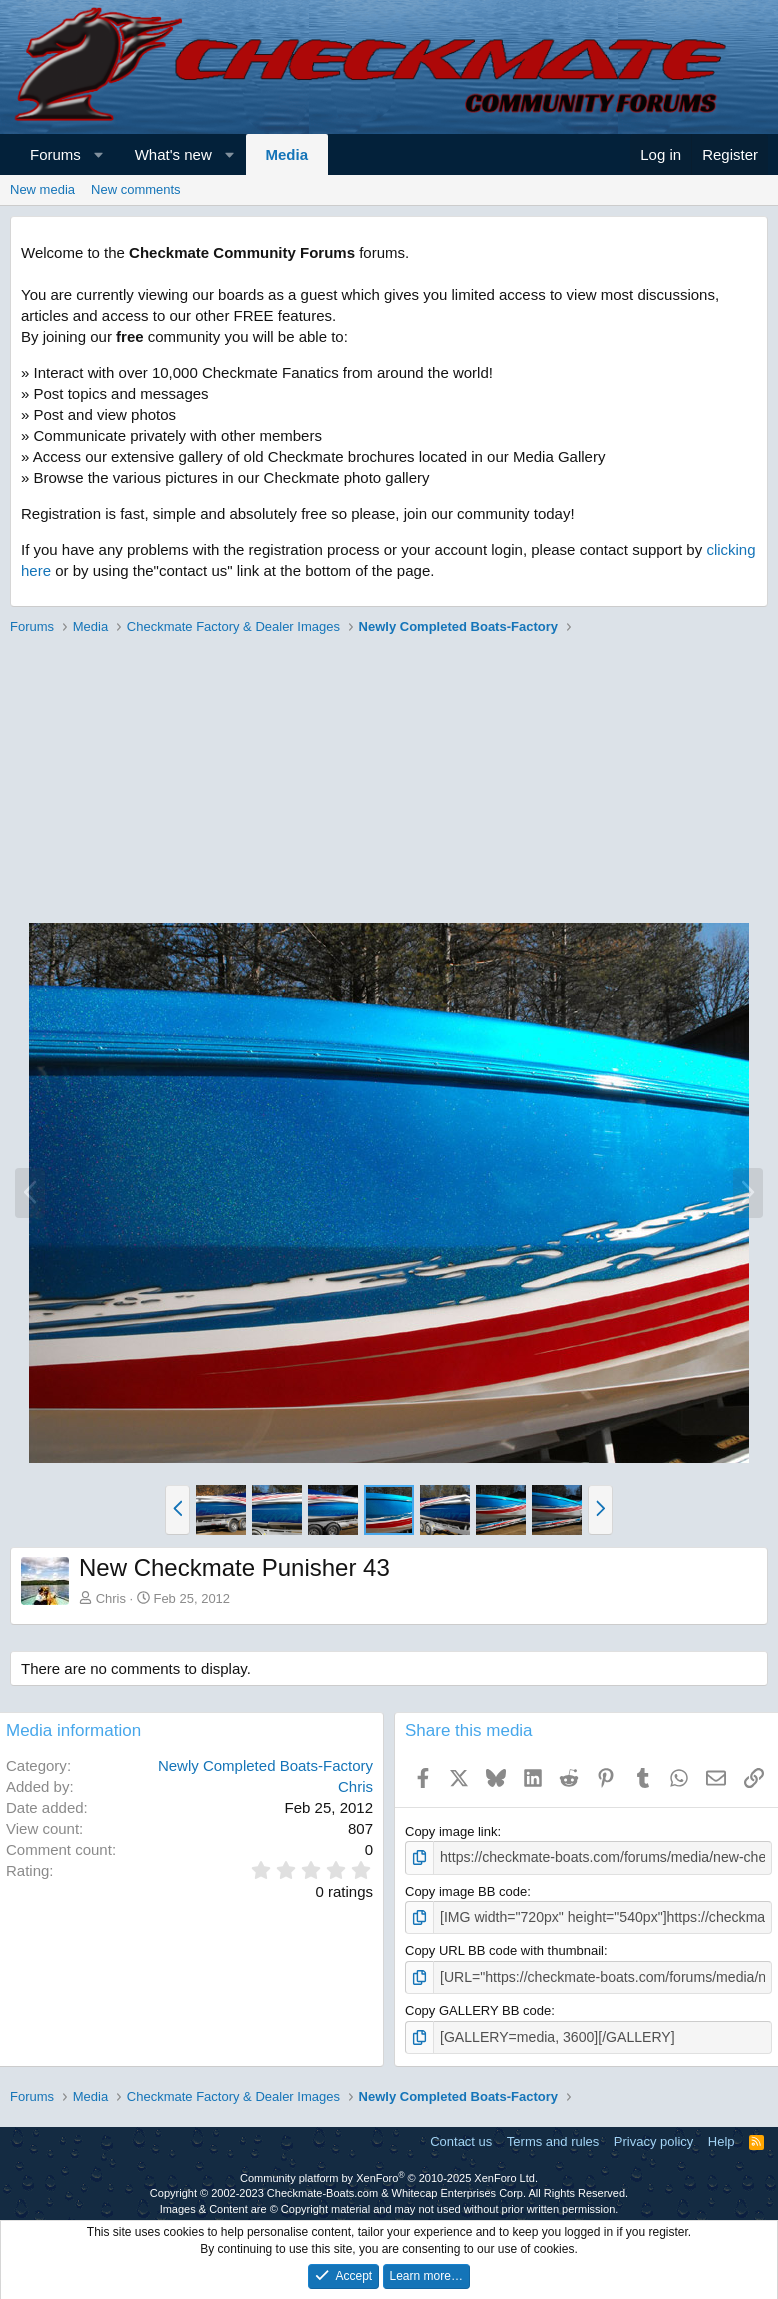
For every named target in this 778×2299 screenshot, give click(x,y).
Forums (55, 154)
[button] (98, 154)
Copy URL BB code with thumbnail (504, 1947)
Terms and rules (553, 2135)
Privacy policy (653, 2135)
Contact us (461, 2135)
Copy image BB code (466, 1889)
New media (42, 189)
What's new (173, 154)
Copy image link (451, 1831)
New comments (136, 189)
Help (721, 2135)
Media (287, 154)
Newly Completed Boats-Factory (265, 1765)
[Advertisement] (384, 782)
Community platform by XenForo (389, 2172)
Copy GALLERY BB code (478, 2006)
